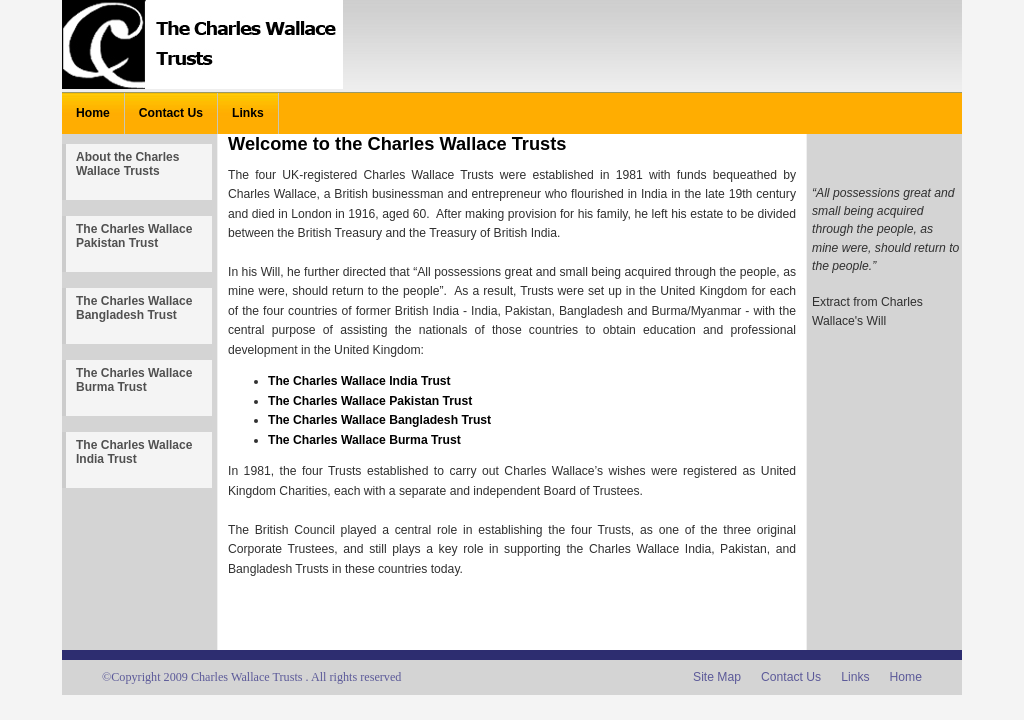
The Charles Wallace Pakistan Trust (134, 236)
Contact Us (171, 113)
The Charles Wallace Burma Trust (134, 380)
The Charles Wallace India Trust (134, 452)
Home (93, 113)
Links (248, 113)
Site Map (717, 677)
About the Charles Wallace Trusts (127, 164)
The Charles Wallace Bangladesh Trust (134, 308)
